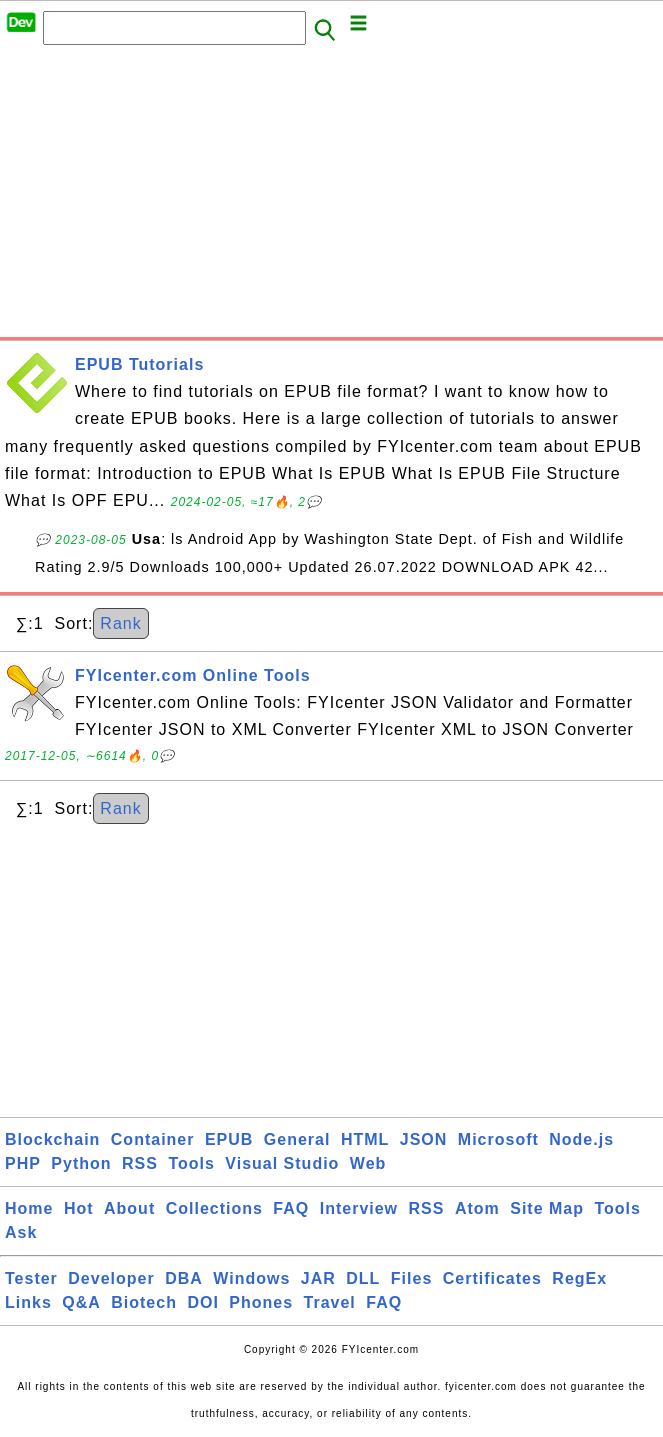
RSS (140, 1163)
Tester (31, 1278)
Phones (261, 1302)
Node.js (581, 1139)
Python (81, 1163)
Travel (330, 1302)
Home (29, 1208)
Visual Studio (282, 1163)
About (129, 1208)
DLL (363, 1278)
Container (153, 1139)
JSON (424, 1139)
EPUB (229, 1139)
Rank (120, 623)
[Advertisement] (331, 197)
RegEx (579, 1278)
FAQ (291, 1208)
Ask (21, 1232)
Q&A (81, 1302)
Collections (214, 1208)
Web (368, 1163)
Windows (251, 1278)
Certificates (492, 1278)
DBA (184, 1278)
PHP (23, 1163)
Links (28, 1302)
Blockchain (52, 1139)
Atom (477, 1208)
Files (411, 1278)
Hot (79, 1208)
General (297, 1139)
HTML (365, 1139)
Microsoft (498, 1139)
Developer (111, 1278)
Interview (359, 1208)
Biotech (144, 1302)
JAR (318, 1278)
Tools (191, 1163)
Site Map (547, 1208)
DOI (202, 1302)
